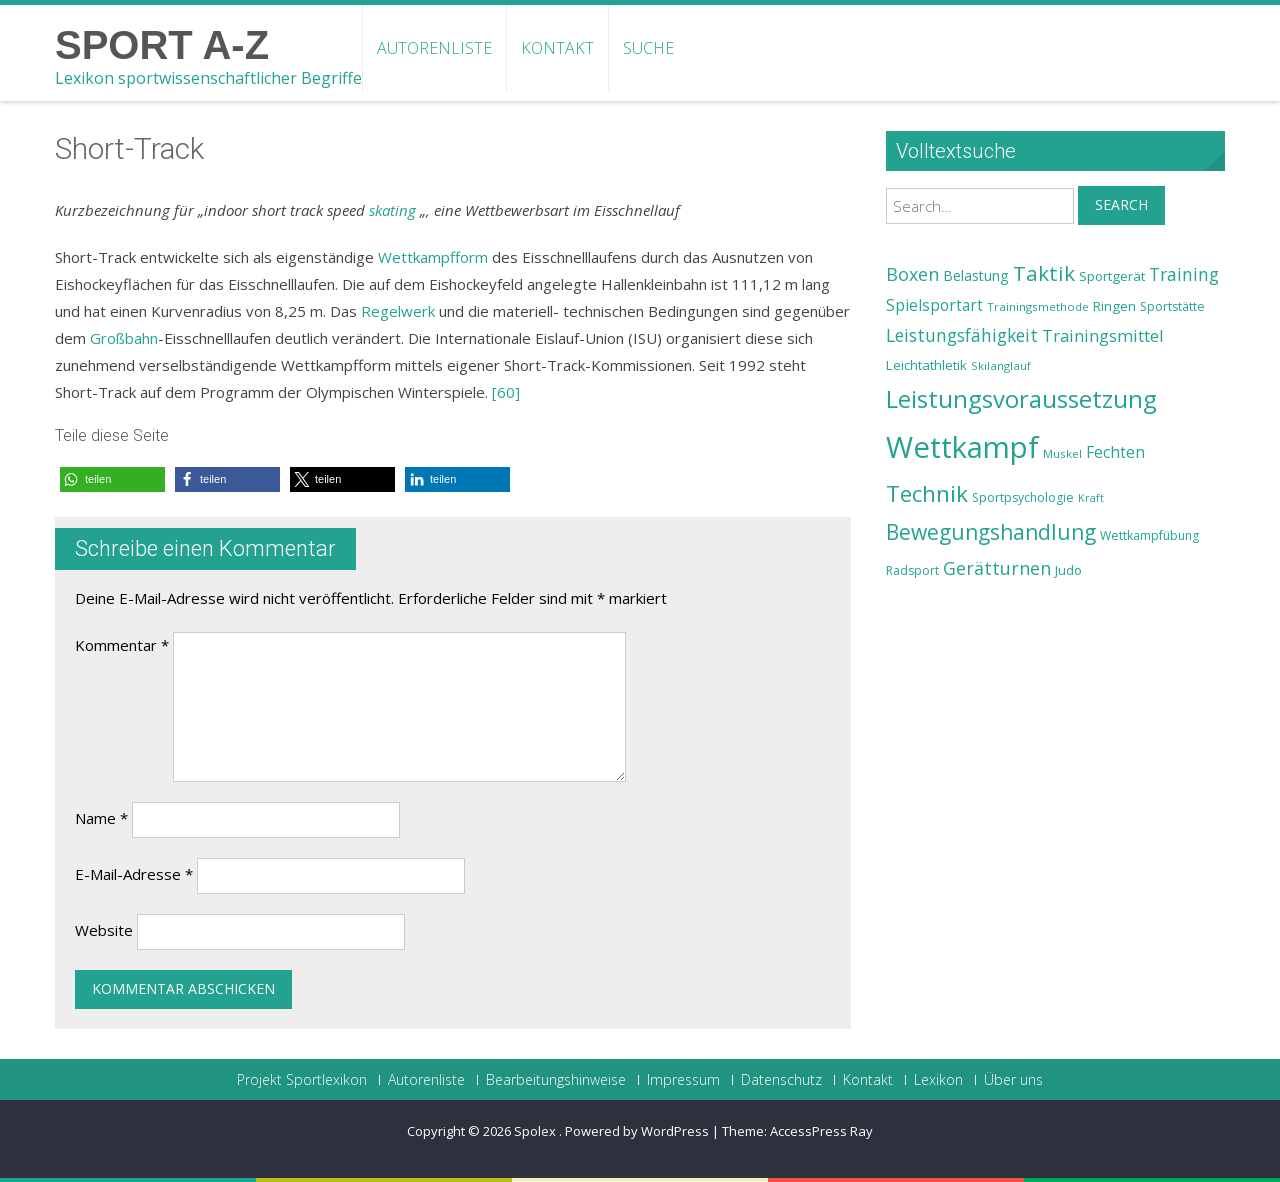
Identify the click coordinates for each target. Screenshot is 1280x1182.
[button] (112, 479)
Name (101, 818)
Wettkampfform (433, 257)
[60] (506, 392)
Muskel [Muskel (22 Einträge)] (1062, 453)
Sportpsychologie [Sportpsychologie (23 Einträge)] (1023, 497)
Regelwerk (398, 311)
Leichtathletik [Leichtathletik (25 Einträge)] (926, 365)
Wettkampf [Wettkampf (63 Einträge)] (962, 447)
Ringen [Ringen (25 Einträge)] (1114, 306)
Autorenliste (434, 48)
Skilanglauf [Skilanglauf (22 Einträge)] (1001, 365)
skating (392, 210)
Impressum (683, 1080)
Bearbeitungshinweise (556, 1080)
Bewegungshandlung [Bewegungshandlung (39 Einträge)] (991, 532)
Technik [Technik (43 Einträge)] (927, 493)
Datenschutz (781, 1080)
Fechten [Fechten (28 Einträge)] (1115, 452)
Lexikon (938, 1080)
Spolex (536, 1131)
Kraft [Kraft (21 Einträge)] (1091, 498)
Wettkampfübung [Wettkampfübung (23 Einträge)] (1149, 535)
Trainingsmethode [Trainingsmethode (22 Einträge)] (1038, 306)
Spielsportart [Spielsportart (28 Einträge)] (934, 305)
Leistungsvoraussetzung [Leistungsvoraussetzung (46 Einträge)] (1021, 399)
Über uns (1013, 1080)
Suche (648, 48)
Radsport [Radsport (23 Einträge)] (912, 570)
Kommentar (122, 645)
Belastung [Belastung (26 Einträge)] (976, 275)
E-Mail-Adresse (134, 874)
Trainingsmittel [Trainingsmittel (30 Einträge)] (1103, 335)
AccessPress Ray (821, 1131)
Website (104, 930)
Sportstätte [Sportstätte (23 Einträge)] (1172, 306)
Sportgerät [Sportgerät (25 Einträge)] (1112, 276)
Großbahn (124, 338)
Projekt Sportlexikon (302, 1080)
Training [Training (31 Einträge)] (1184, 274)
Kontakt (557, 48)
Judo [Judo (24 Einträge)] (1068, 570)
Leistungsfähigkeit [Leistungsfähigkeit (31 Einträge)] (962, 335)
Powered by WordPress (637, 1131)
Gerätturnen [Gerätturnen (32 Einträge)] (997, 568)
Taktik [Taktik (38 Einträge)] (1044, 273)
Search (1121, 204)
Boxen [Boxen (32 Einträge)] (912, 274)
